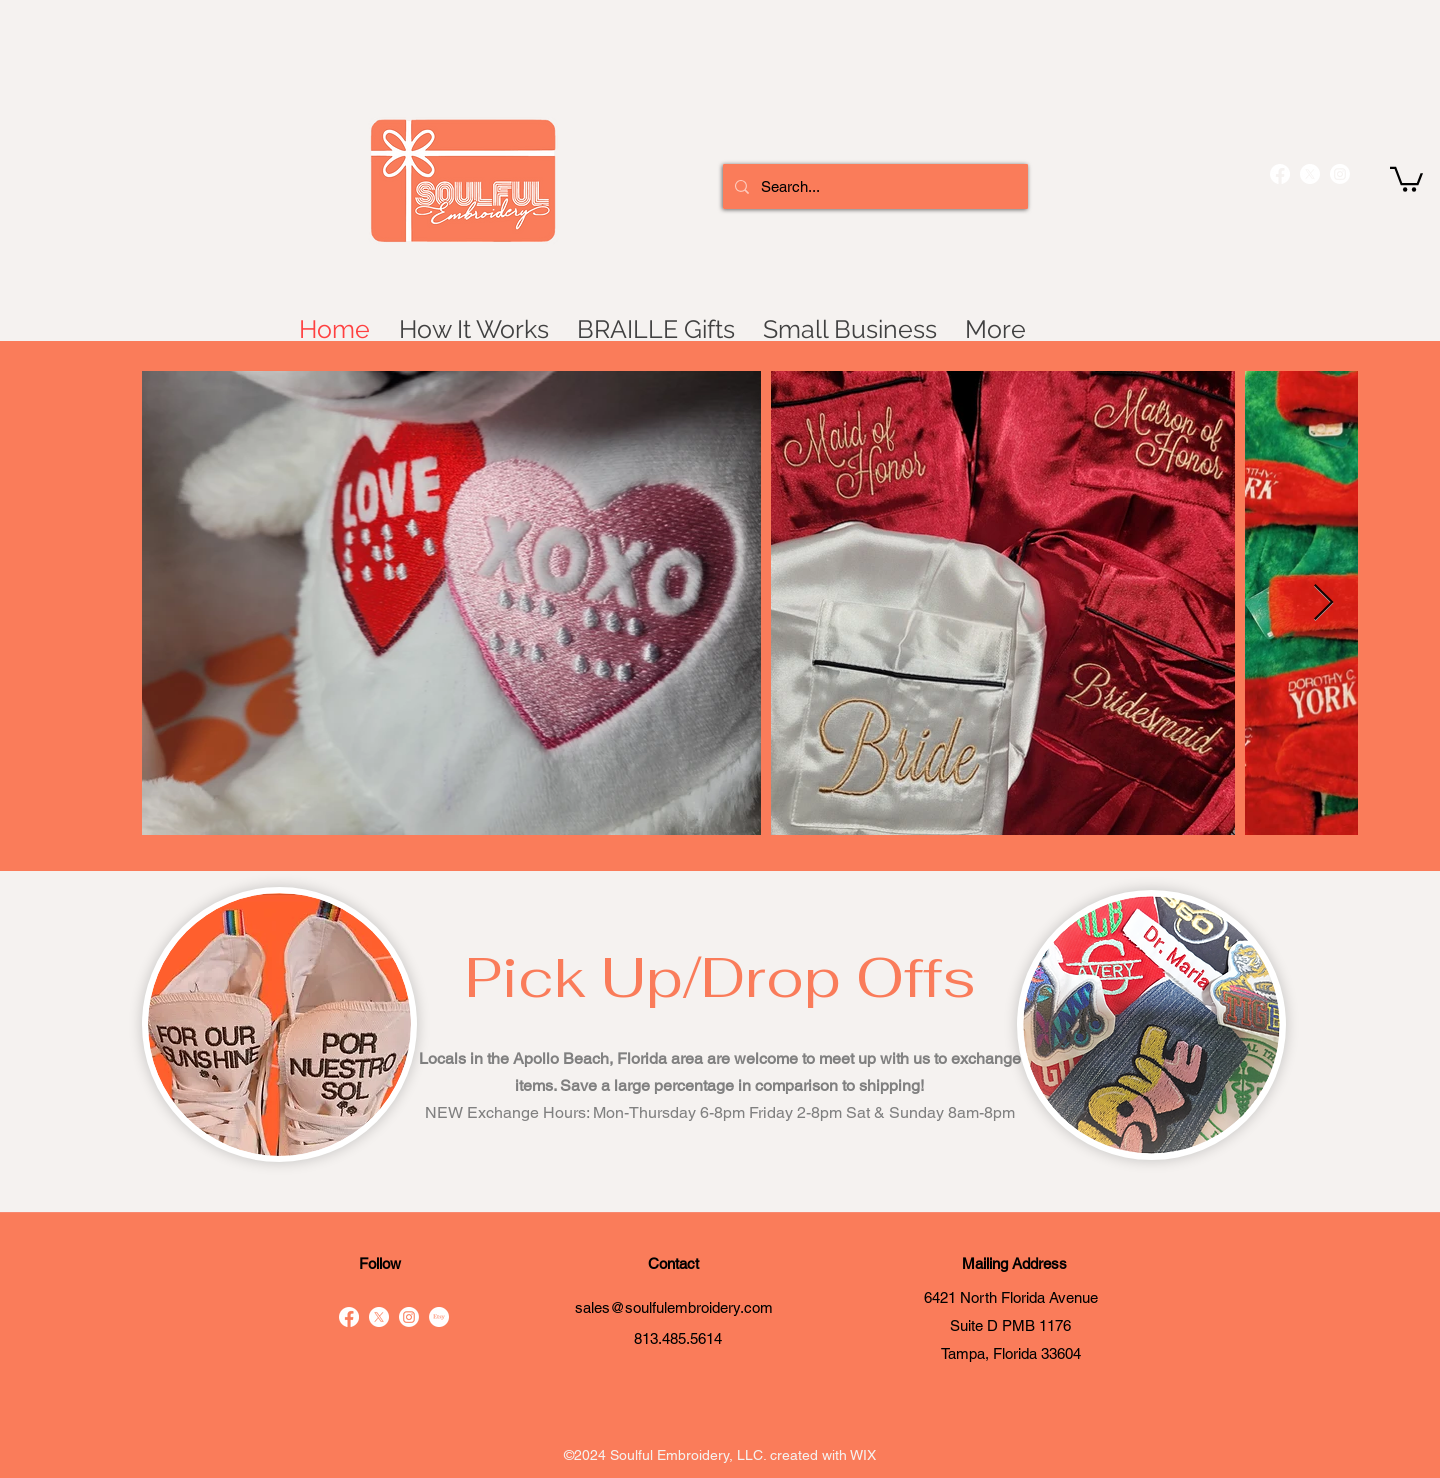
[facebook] (1280, 174)
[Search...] (873, 186)
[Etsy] (439, 1317)
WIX (863, 1455)
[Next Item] (1323, 603)
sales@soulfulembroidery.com (674, 1307)
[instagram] (1340, 174)
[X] (1310, 174)
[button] (1406, 178)
